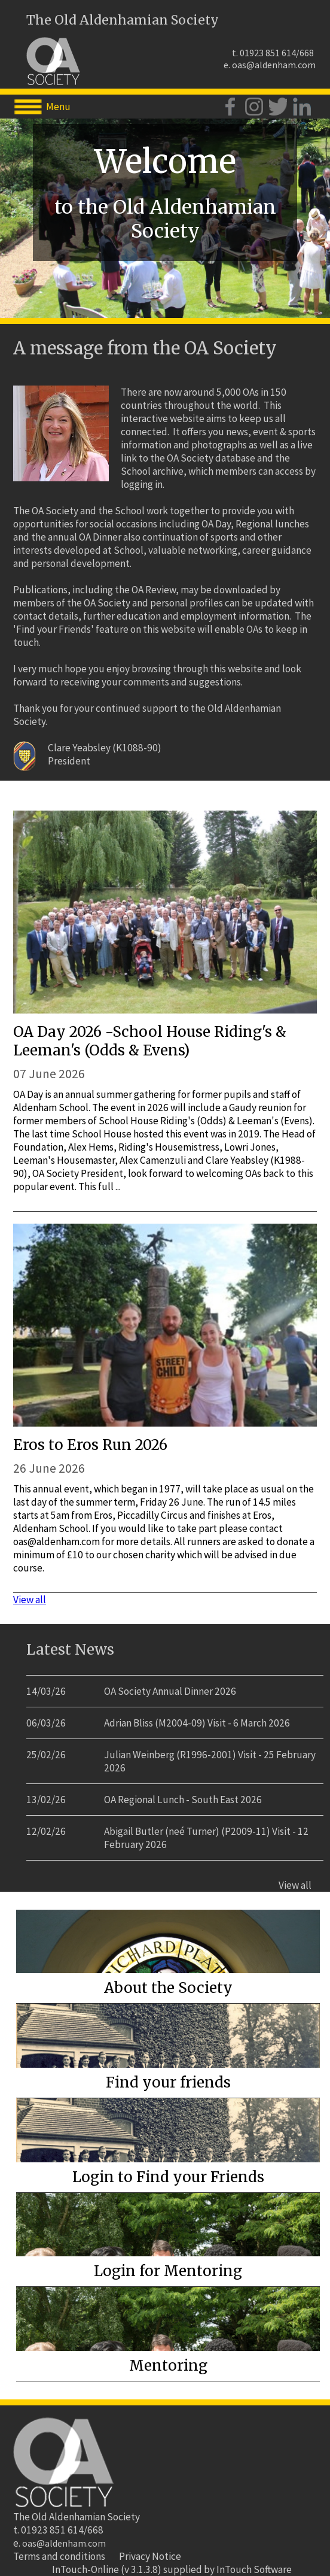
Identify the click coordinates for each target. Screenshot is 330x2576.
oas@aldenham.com (274, 65)
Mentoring (168, 2365)
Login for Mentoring (168, 2271)
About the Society (168, 1988)
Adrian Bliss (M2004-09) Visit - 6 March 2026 (197, 1723)
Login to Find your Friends (168, 2177)
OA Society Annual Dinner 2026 (170, 1691)
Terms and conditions (59, 2556)
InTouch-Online (85, 2569)
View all (29, 1599)
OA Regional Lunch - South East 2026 (183, 1799)
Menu (58, 106)
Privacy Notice (150, 2556)
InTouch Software (254, 2569)
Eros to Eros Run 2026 (90, 1445)
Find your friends (168, 2082)
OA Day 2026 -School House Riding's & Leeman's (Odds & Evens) (149, 1041)
